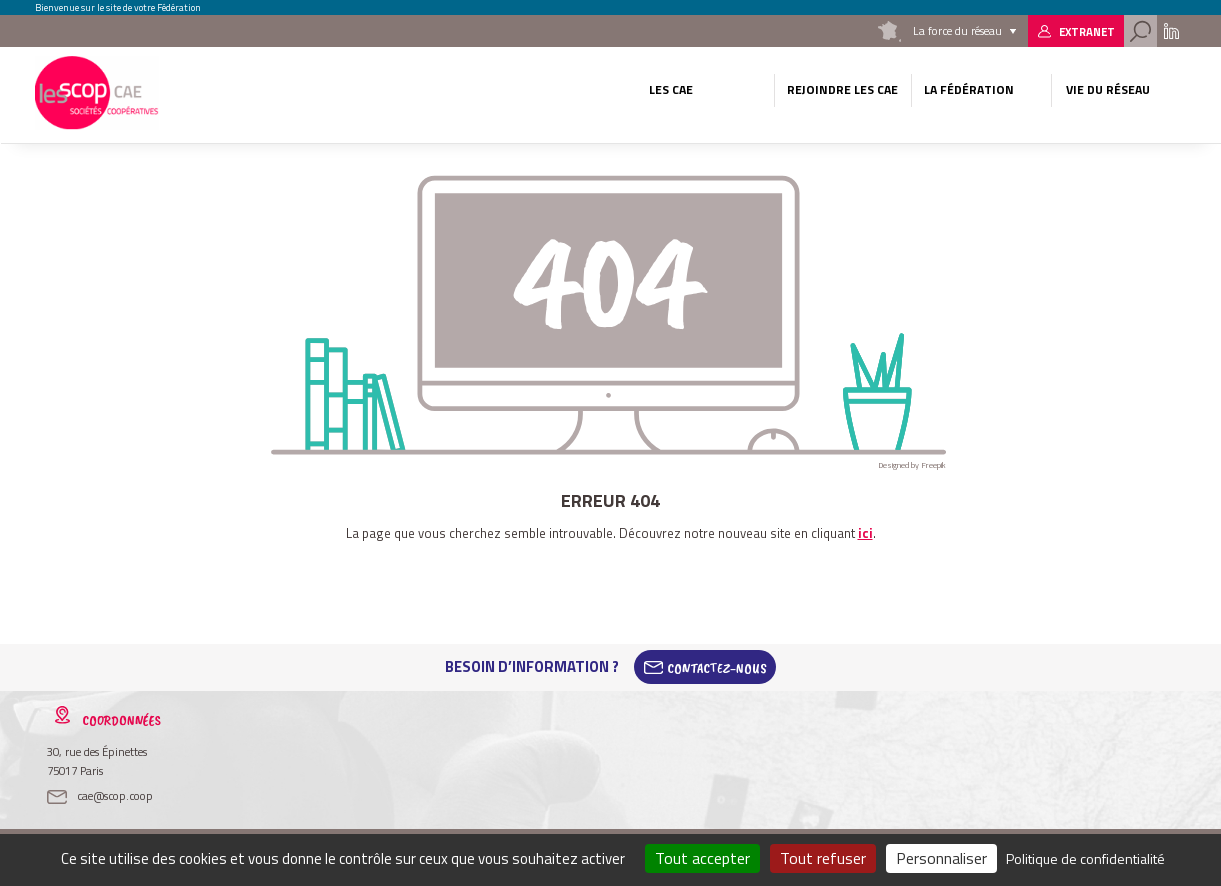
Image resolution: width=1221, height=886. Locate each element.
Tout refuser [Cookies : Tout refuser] (823, 858)
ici (865, 533)
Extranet (1087, 31)
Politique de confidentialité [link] (1085, 858)
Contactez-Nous (717, 667)
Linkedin (1171, 31)
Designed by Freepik (912, 465)
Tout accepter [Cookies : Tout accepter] (702, 858)
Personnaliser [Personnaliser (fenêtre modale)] (941, 858)
